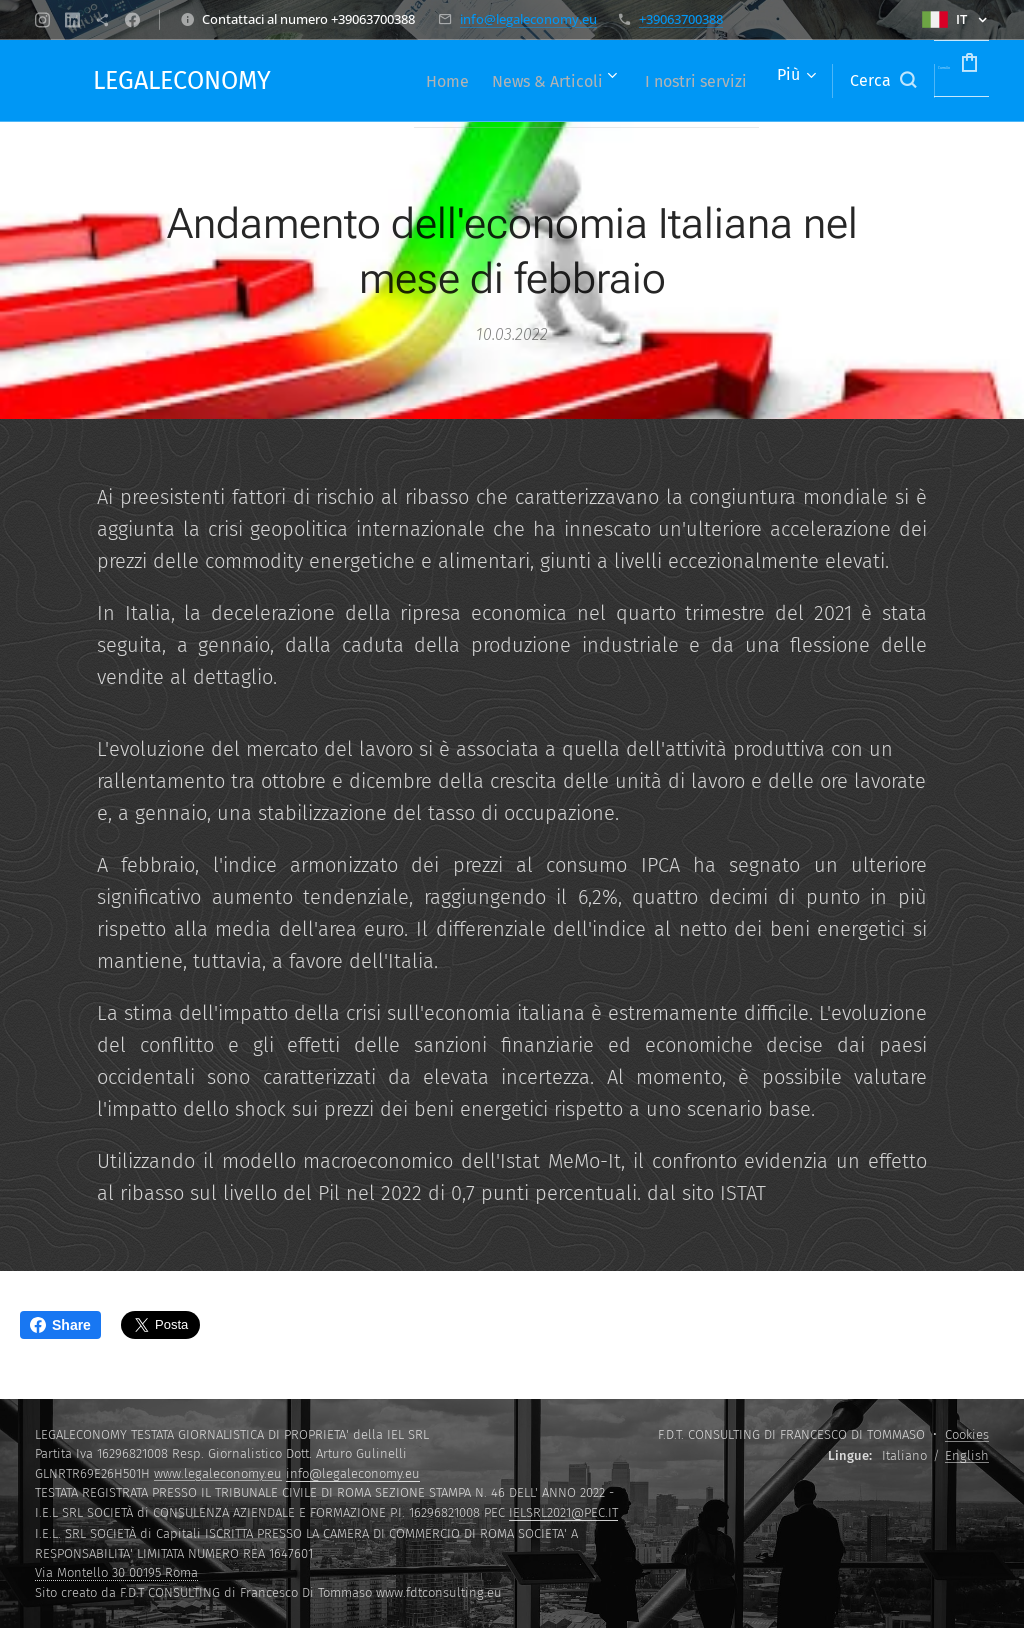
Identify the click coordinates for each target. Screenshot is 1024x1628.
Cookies (967, 1434)
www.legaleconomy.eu (218, 1473)
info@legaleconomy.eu (528, 19)
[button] (823, 81)
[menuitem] (498, 81)
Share (60, 1325)
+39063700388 (681, 19)
